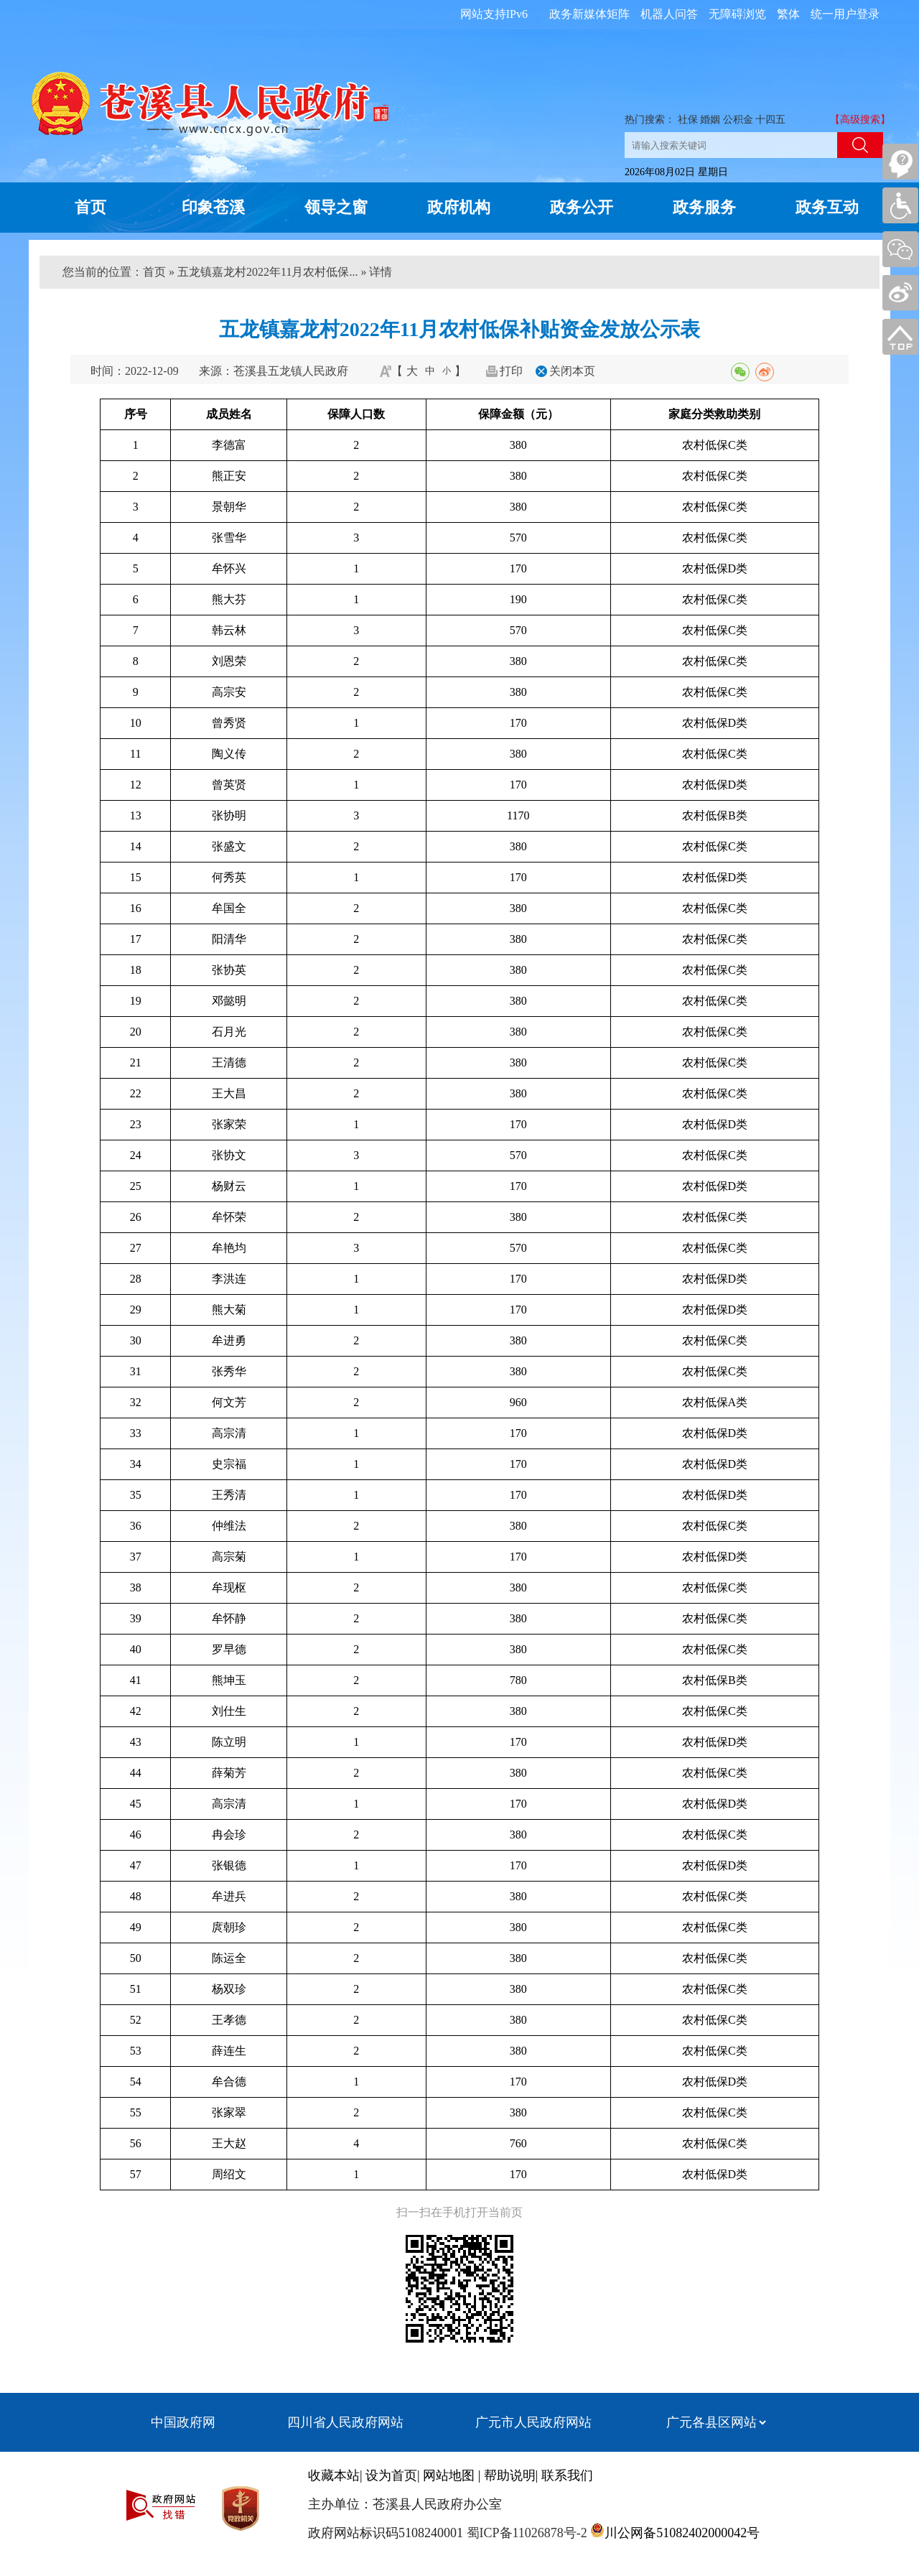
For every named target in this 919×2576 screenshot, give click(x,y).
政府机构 (458, 207)
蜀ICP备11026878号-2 (525, 2533)
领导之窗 (336, 207)
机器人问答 (669, 14)
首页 (90, 207)
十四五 (770, 119)
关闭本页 (572, 371)
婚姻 (710, 119)
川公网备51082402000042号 (682, 2533)
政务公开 (581, 207)
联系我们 (567, 2475)
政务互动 (827, 207)
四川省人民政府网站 (345, 2422)
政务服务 (704, 207)
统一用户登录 (845, 14)
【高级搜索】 (860, 119)
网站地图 (449, 2475)
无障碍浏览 (737, 14)
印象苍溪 (213, 207)
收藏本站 (334, 2475)
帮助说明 (510, 2475)
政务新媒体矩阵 (589, 14)
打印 (511, 371)
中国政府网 (183, 2422)
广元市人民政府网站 (533, 2422)
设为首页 (391, 2475)
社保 (688, 119)
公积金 (738, 119)
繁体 (788, 14)
